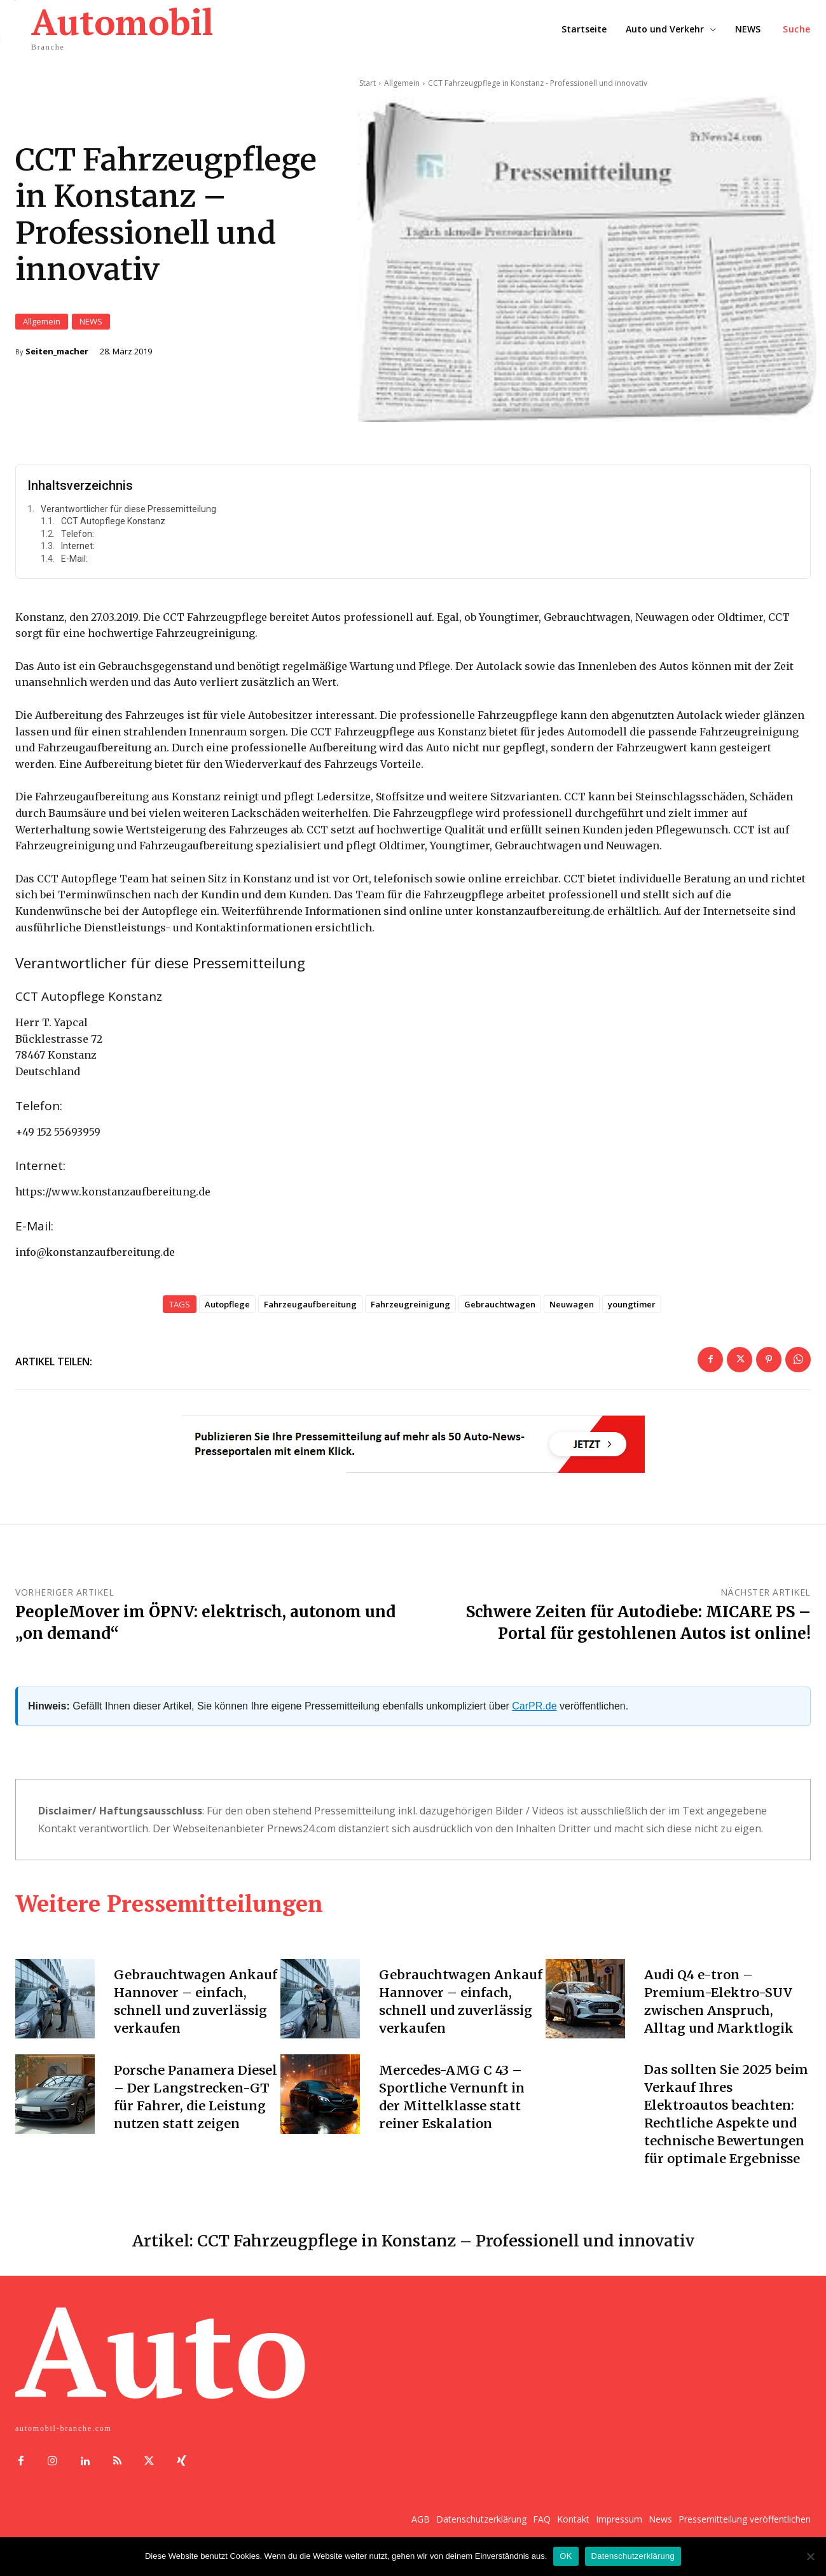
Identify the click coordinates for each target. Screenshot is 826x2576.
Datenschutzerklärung (633, 2556)
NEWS (91, 325)
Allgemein (41, 325)
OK (566, 2556)
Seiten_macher (56, 355)
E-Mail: (74, 565)
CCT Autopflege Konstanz (113, 527)
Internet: (78, 552)
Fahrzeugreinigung (410, 1310)
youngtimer (632, 1310)
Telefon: (77, 540)
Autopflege (227, 1310)
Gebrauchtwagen (499, 1310)
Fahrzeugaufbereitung (310, 1310)
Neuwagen (571, 1310)
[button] (797, 29)
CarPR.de (534, 1711)
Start (367, 83)
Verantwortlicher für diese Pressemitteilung (128, 515)
